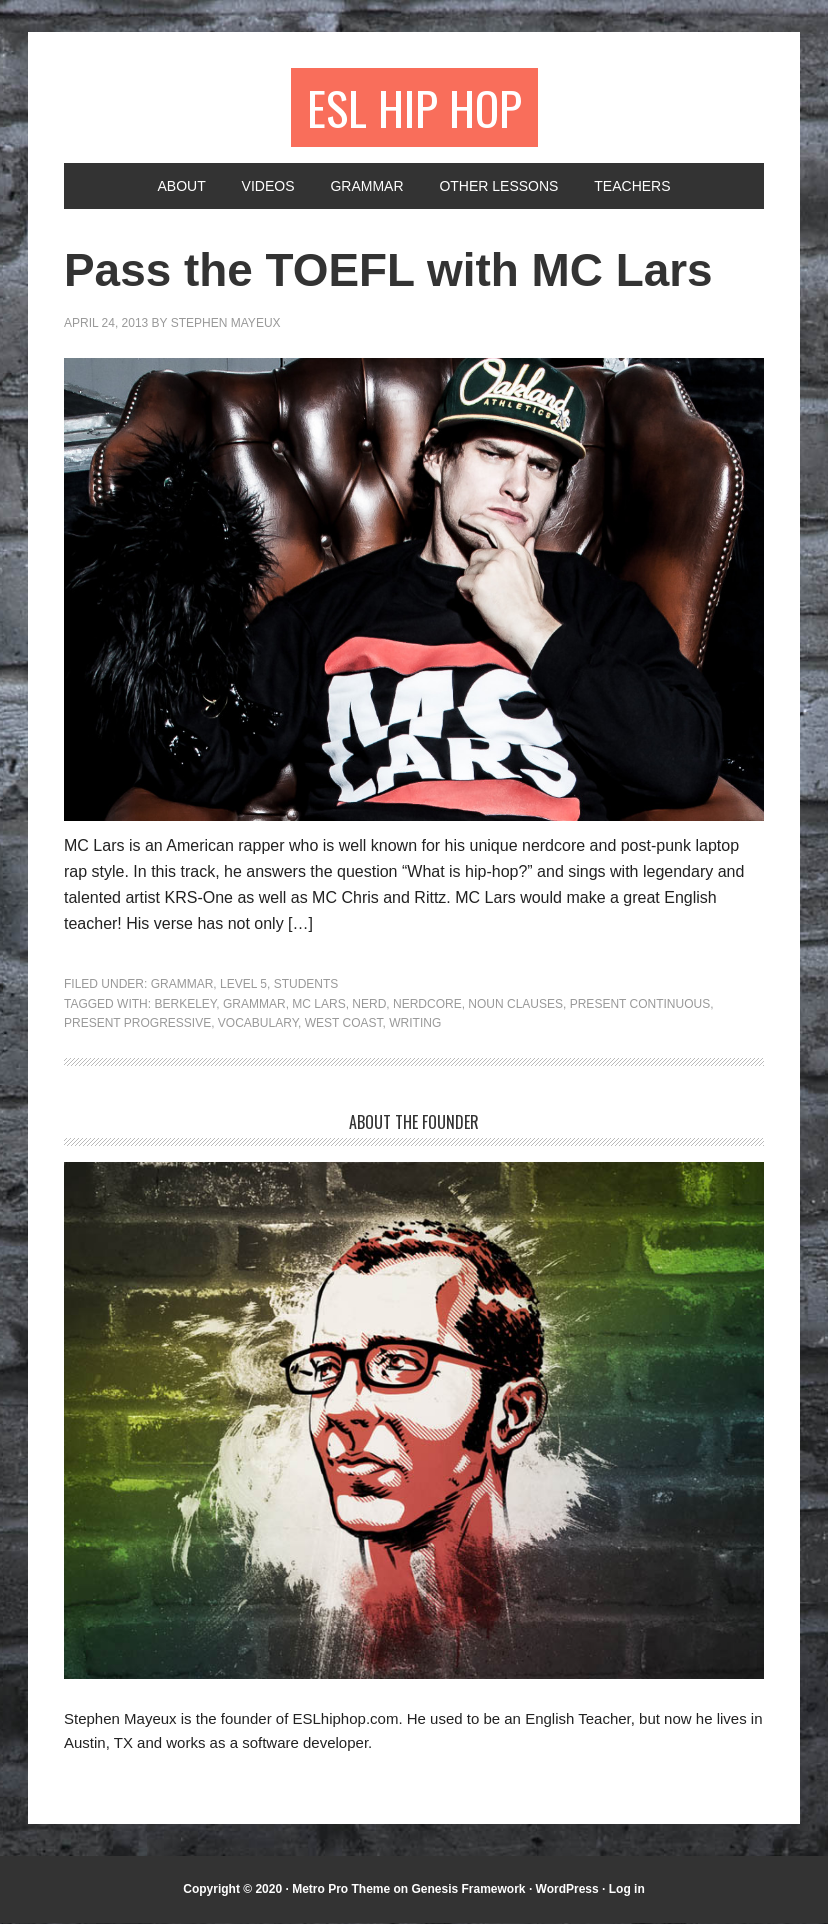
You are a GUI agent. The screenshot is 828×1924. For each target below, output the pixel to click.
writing (415, 1025)
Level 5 (243, 986)
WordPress (567, 1890)
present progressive (137, 1025)
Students (306, 986)
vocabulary (258, 1025)
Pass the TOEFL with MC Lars (403, 270)
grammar (254, 1005)
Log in (627, 1890)
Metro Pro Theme (341, 1890)
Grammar (182, 986)
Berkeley (185, 1005)
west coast (344, 1025)
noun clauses (515, 1005)
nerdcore (427, 1005)
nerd (369, 1005)
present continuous (640, 1005)
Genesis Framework (468, 1890)
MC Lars (318, 1005)
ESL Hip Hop (414, 107)
